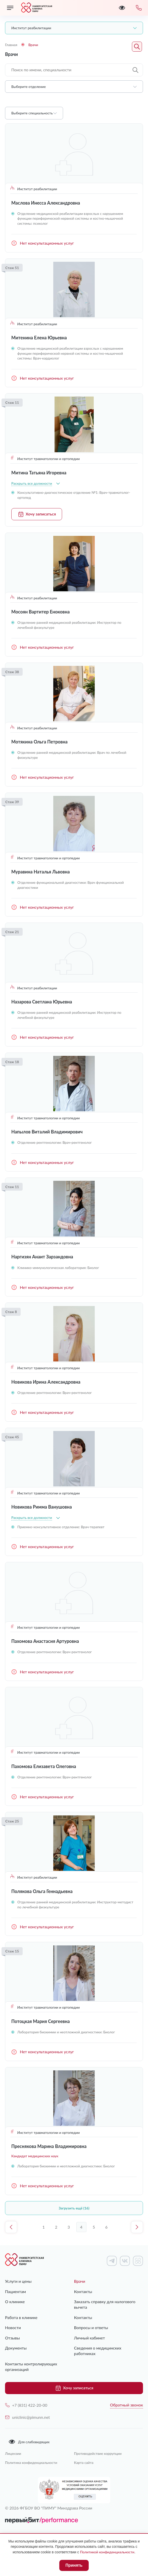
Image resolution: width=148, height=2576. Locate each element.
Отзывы (12, 2337)
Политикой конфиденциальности (107, 2552)
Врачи (79, 2281)
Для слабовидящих (29, 2441)
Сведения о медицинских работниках (97, 2350)
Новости (13, 2327)
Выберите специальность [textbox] (32, 113)
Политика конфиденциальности (31, 2462)
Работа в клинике (21, 2317)
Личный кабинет (89, 2337)
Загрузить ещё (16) (74, 2208)
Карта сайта (83, 2462)
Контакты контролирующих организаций (31, 2366)
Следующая (137, 2227)
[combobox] (74, 28)
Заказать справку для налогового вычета (104, 2304)
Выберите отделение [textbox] (28, 86)
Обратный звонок (126, 2404)
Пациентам (15, 2291)
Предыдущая (11, 2227)
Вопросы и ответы (91, 2327)
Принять (74, 2565)
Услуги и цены (18, 2281)
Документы (16, 2347)
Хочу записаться (37, 514)
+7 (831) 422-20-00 (26, 2405)
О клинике (15, 2301)
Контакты (83, 2291)
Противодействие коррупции (98, 2453)
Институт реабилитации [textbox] (31, 28)
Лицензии (13, 2453)
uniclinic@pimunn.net (27, 2417)
